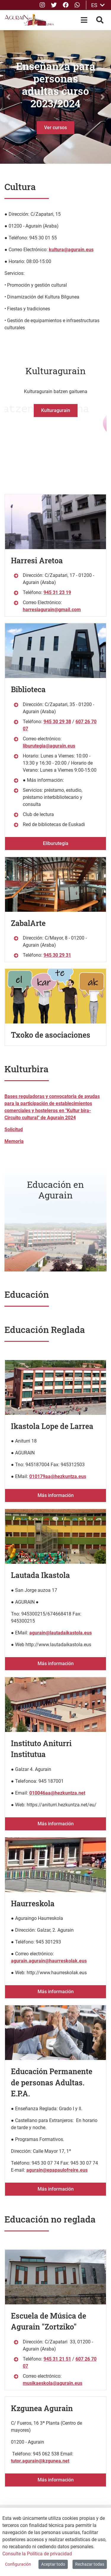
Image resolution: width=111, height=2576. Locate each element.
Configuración (18, 2564)
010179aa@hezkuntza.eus (57, 1476)
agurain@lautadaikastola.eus (60, 1633)
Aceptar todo (53, 2564)
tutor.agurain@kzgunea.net (40, 2461)
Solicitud (13, 1129)
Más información (56, 1495)
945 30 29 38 (57, 721)
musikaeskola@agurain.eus (52, 2383)
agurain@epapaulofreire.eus (57, 2170)
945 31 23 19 (57, 592)
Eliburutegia (55, 843)
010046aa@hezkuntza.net (57, 1793)
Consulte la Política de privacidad (37, 2553)
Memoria (14, 1141)
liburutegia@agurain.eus (49, 746)
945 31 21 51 (57, 2359)
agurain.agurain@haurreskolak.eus (49, 1961)
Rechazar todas (89, 2564)
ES (98, 5)
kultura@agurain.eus (71, 249)
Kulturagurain (55, 410)
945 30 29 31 (57, 955)
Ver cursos (55, 127)
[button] (8, 97)
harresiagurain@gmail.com (52, 609)
